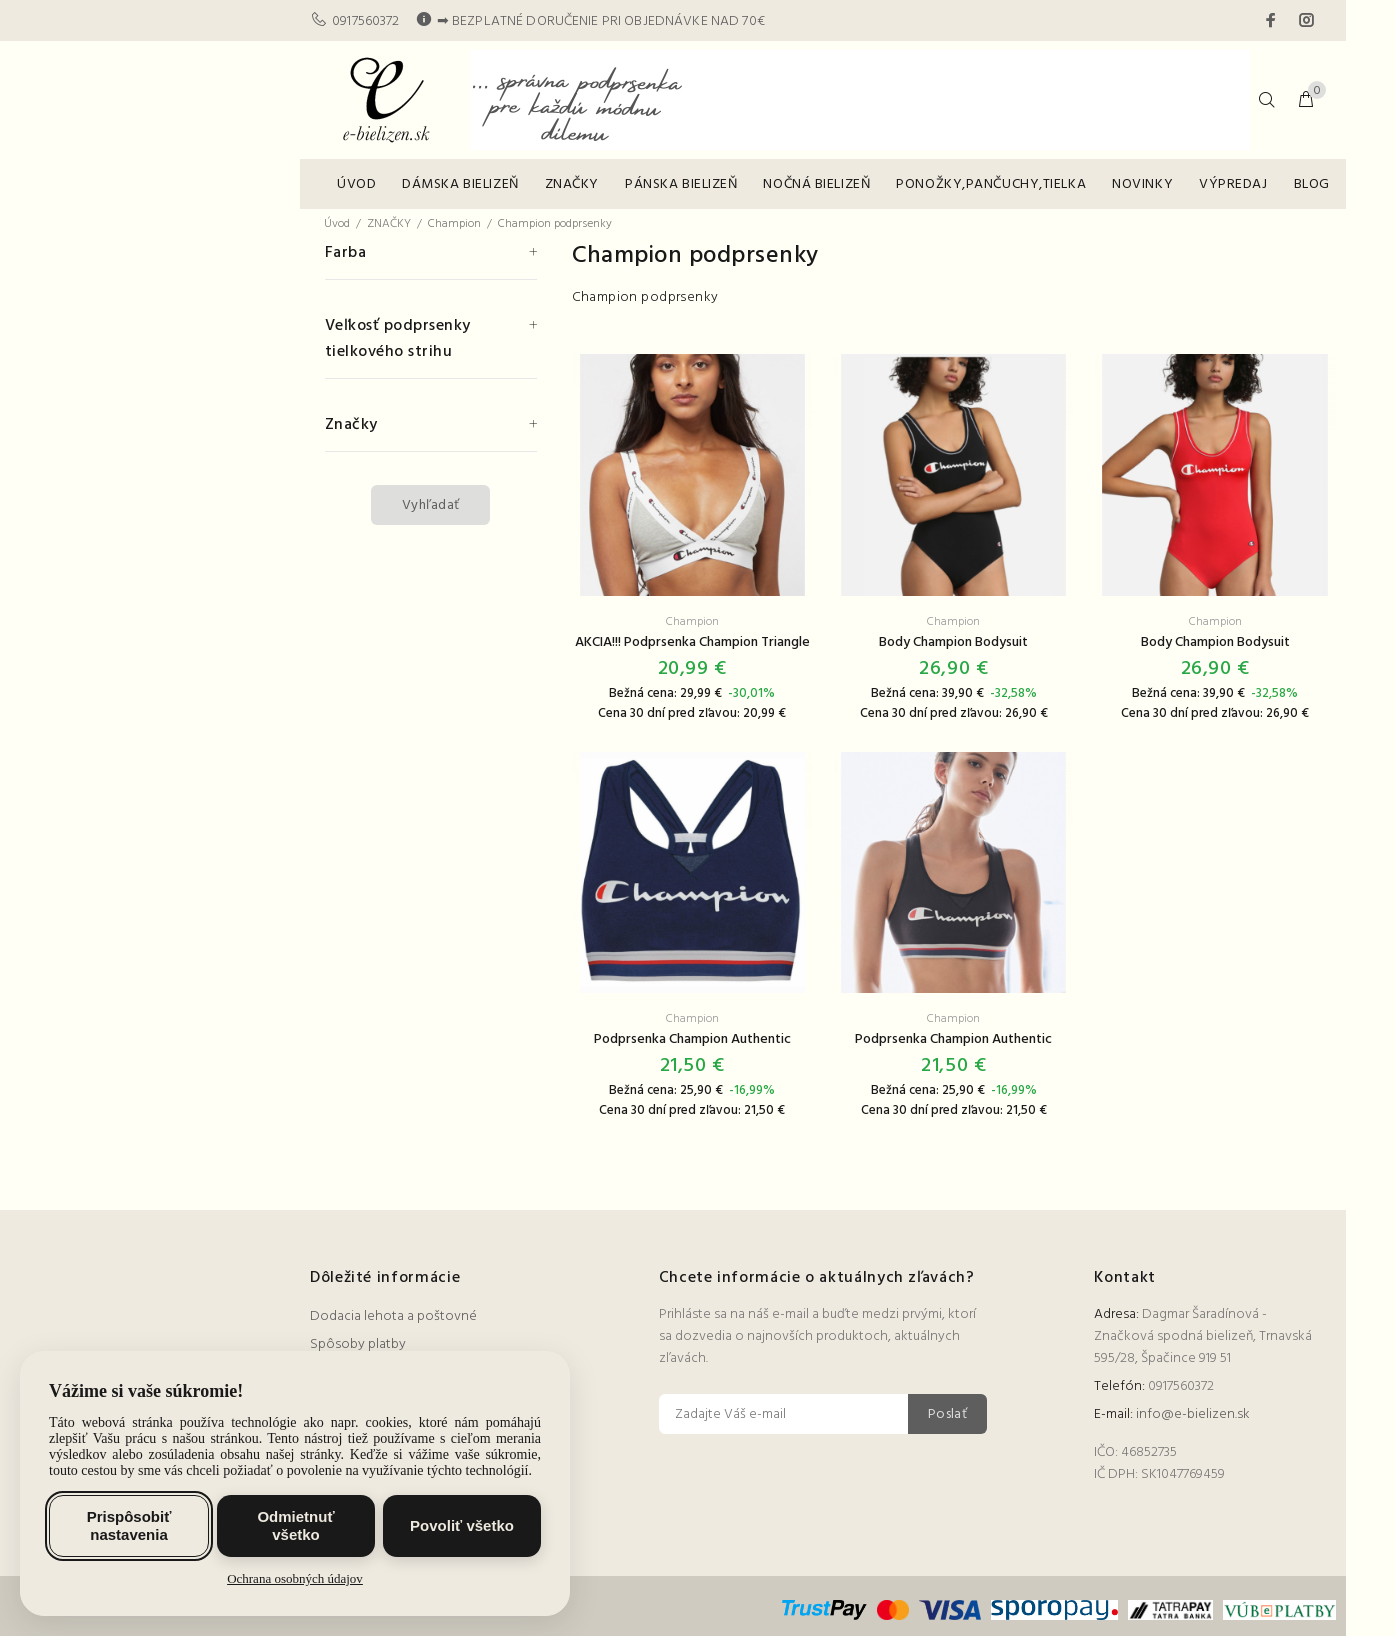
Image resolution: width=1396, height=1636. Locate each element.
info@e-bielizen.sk (1193, 1414)
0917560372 (365, 21)
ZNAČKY (572, 184)
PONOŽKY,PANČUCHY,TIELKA (991, 184)
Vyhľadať (430, 505)
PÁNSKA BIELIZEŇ (681, 184)
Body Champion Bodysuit (953, 642)
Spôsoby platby (358, 1344)
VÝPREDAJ (1233, 184)
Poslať (948, 1414)
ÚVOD (356, 184)
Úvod (337, 224)
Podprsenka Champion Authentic (692, 1039)
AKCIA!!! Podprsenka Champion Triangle (692, 642)
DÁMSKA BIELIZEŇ (460, 184)
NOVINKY (1142, 184)
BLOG (1312, 184)
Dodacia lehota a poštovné (393, 1316)
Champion (454, 224)
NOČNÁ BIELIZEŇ (816, 184)
